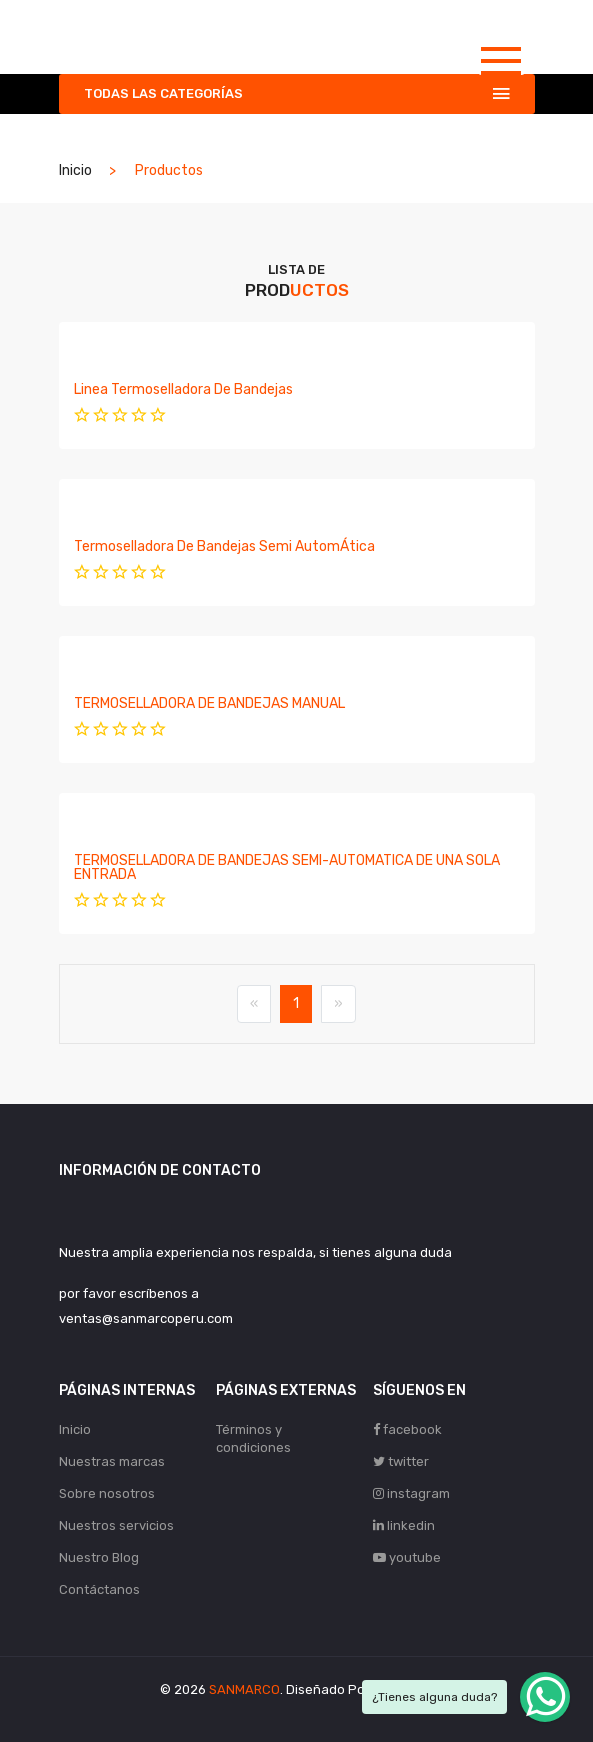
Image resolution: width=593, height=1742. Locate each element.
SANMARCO (244, 1689)
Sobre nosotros (107, 1493)
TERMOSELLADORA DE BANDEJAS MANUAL (209, 703)
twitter (401, 1461)
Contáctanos (99, 1589)
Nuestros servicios (116, 1525)
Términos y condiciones (253, 1438)
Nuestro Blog (99, 1557)
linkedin (404, 1525)
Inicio (75, 170)
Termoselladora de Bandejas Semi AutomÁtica (224, 546)
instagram (411, 1493)
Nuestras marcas (112, 1461)
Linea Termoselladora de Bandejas (183, 389)
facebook (407, 1429)
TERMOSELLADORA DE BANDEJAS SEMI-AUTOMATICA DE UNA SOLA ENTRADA (287, 867)
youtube (407, 1557)
